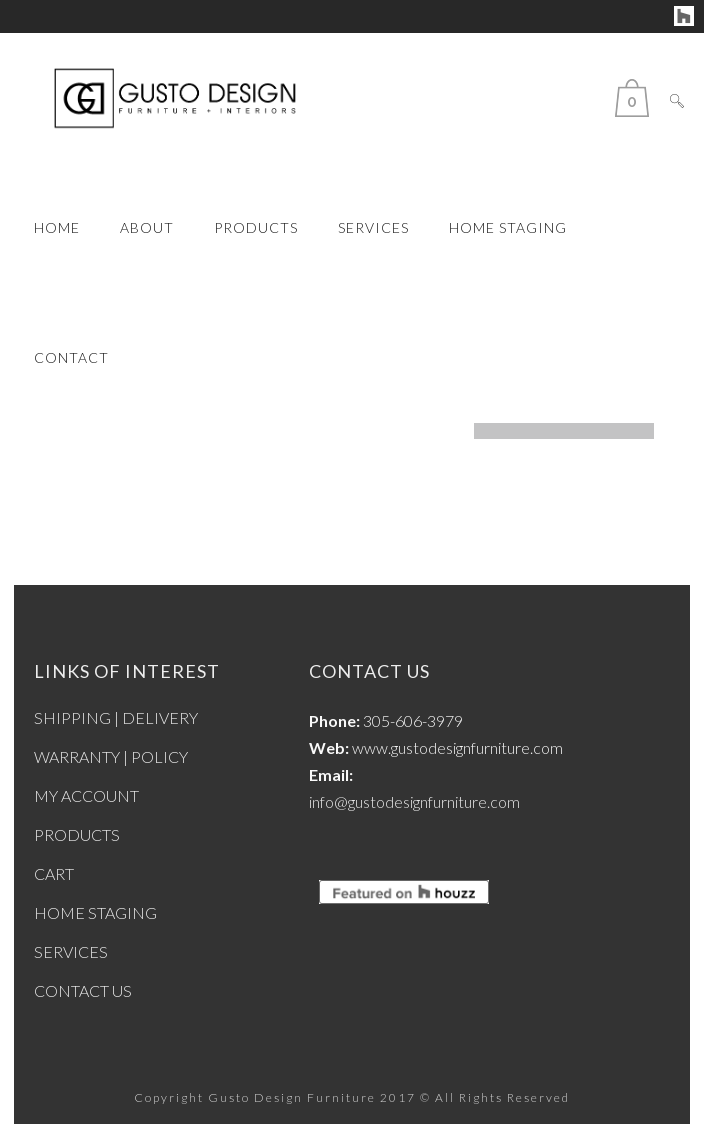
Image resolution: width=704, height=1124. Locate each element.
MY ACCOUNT (86, 795)
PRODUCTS (77, 834)
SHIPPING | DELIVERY (116, 717)
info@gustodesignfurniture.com (414, 801)
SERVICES (71, 951)
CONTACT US (83, 990)
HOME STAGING (95, 912)
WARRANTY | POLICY (111, 756)
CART (54, 873)
